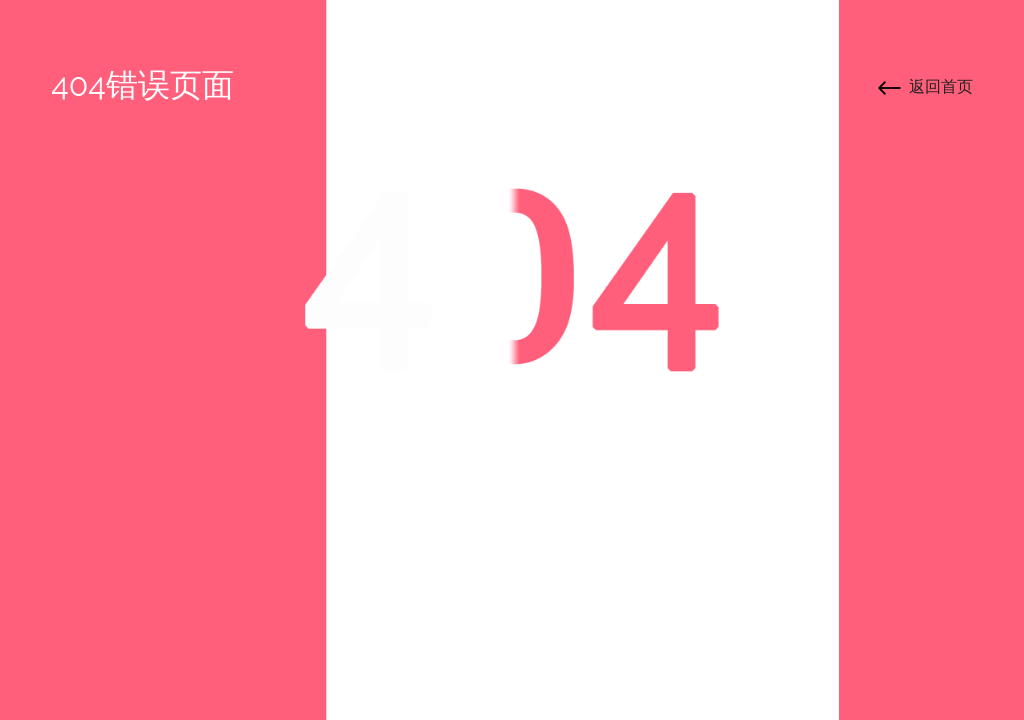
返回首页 (941, 86)
